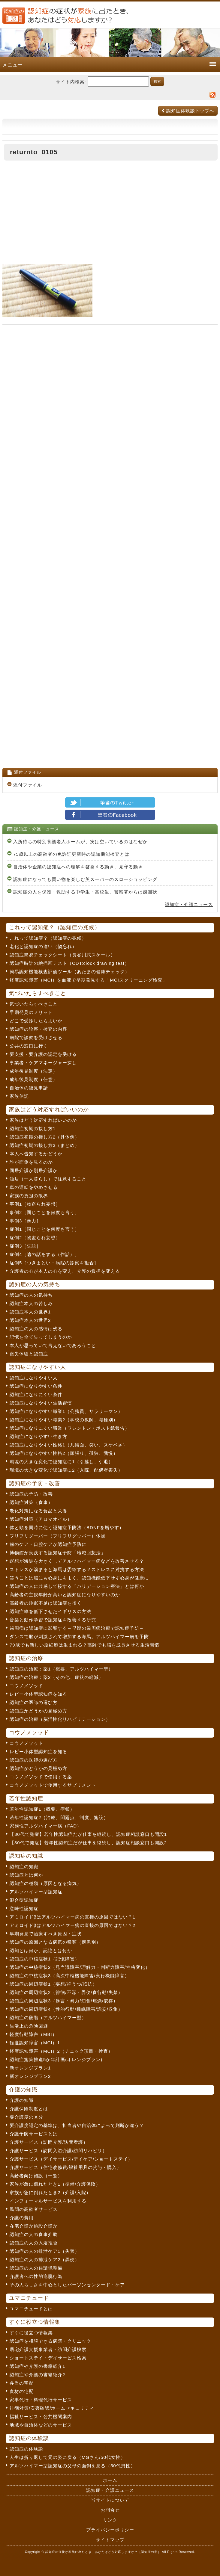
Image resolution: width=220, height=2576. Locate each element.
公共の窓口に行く (29, 1045)
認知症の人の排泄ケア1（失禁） (45, 2251)
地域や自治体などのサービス (41, 2424)
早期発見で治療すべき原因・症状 (46, 1933)
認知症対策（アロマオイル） (41, 1519)
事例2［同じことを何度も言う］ (45, 1212)
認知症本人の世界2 (30, 1320)
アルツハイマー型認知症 (36, 1891)
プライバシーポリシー (110, 2529)
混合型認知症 (24, 1900)
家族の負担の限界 (29, 1195)
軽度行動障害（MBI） (33, 2034)
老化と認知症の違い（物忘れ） (43, 946)
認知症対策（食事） (31, 1502)
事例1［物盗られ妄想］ (35, 1204)
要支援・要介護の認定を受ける (43, 1054)
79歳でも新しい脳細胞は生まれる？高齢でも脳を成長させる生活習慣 (84, 1644)
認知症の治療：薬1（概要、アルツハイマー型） (61, 1668)
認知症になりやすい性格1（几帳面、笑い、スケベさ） (69, 1444)
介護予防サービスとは (34, 2133)
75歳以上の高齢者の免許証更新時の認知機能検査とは (71, 854)
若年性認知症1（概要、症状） (42, 1809)
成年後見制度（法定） (34, 1071)
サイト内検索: (71, 81)
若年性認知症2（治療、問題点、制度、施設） (59, 1817)
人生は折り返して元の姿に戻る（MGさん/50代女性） (67, 2457)
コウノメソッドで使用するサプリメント (53, 1785)
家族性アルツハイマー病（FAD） (46, 1825)
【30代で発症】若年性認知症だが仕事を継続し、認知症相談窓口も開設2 (88, 1842)
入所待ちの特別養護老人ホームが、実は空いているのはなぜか (80, 841)
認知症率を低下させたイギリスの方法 (50, 1611)
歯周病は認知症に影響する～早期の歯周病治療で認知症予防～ (77, 1628)
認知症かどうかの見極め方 (38, 1710)
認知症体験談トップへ (187, 110)
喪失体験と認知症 (29, 1353)
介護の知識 (22, 2100)
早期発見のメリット (31, 1012)
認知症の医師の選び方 (34, 1702)
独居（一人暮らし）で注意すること (48, 1178)
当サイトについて (110, 2500)
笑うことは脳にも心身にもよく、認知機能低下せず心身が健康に (79, 1577)
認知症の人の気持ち (31, 1295)
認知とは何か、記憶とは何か (41, 1950)
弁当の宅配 (22, 2382)
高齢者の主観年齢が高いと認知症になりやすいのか (65, 1594)
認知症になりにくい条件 (36, 1394)
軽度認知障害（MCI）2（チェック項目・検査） (61, 2051)
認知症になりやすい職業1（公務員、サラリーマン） (66, 1411)
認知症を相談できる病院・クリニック (50, 2341)
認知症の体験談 (26, 2448)
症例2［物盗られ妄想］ (35, 1237)
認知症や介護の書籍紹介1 (37, 2366)
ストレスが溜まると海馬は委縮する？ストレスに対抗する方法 (77, 1569)
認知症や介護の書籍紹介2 (37, 2374)
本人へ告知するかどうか (36, 1153)
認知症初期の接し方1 (33, 1128)
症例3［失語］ (25, 1245)
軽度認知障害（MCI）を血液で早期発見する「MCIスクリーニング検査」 (88, 979)
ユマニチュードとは (31, 2308)
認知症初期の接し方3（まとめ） (45, 1145)
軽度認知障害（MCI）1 (35, 2042)
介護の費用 (22, 2217)
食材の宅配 (22, 2391)
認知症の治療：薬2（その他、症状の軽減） (57, 1677)
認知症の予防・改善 (31, 1493)
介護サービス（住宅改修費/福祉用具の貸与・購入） (66, 2167)
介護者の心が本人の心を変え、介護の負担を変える (65, 1271)
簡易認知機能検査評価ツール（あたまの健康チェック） (70, 971)
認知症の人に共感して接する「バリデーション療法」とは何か (77, 1586)
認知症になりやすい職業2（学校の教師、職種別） (64, 1419)
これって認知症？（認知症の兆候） (48, 938)
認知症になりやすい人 (34, 1377)
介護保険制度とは (29, 2108)
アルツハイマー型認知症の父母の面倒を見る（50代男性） (72, 2465)
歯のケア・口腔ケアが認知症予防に (48, 1544)
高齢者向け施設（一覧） (36, 2175)
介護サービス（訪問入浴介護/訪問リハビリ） (58, 2150)
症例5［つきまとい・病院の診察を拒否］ (54, 1262)
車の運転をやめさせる (34, 1187)
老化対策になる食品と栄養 (38, 1510)
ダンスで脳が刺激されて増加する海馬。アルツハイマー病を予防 (79, 1636)
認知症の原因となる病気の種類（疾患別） (55, 1942)
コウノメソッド (26, 1685)
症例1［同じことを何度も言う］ (45, 1229)
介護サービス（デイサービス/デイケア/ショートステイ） (71, 2158)
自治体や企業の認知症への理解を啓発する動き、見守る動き (78, 866)
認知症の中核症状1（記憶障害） (45, 1958)
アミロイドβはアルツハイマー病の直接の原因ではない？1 (72, 1916)
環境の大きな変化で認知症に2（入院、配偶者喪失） (66, 1470)
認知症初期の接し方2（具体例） (45, 1136)
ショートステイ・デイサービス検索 (48, 2357)
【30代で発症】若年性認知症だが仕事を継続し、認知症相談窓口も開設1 (88, 1834)
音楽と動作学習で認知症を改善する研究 (53, 1619)
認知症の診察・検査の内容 (38, 1029)
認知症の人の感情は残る (36, 1328)
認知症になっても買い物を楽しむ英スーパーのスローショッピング (85, 879)
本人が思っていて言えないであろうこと (53, 1345)
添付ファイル (27, 784)
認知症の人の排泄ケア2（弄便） (45, 2259)
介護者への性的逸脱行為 (36, 2276)
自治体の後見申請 (29, 1087)
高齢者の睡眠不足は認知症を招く (46, 1603)
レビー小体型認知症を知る (38, 1694)
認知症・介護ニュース (189, 904)
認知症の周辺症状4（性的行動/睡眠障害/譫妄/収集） (66, 2009)
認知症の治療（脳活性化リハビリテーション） (60, 1719)
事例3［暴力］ (25, 1220)
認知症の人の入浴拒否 (34, 2242)
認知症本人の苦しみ (31, 1303)
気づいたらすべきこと (34, 1003)
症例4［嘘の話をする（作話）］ (45, 1254)
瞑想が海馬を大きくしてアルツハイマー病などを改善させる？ (77, 1561)
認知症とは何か (26, 1874)
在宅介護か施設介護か (34, 2226)
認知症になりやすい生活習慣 (41, 1402)
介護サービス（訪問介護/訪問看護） (49, 2142)
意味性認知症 (24, 1908)
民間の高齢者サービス (34, 2209)
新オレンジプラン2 (30, 2076)
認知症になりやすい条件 (36, 1386)
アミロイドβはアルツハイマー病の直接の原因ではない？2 (72, 1925)
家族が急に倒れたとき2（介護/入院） (50, 2192)
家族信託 (19, 1096)
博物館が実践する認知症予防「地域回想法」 (58, 1552)
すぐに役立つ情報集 (31, 2332)
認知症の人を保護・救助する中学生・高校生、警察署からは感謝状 (85, 891)
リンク (110, 2519)
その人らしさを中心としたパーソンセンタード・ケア (67, 2284)
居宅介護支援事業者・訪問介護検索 (48, 2349)
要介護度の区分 (26, 2117)
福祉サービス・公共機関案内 (41, 2416)
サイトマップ (110, 2539)
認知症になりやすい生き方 (38, 1436)
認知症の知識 (24, 1866)
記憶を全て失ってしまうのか (41, 1337)
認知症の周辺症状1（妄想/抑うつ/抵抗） (53, 1984)
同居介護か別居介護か (34, 1170)
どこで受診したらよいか (36, 1020)
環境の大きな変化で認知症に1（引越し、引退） (61, 1461)
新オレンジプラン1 (30, 2067)
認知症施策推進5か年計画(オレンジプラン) (56, 2059)
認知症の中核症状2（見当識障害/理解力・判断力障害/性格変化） (80, 1967)
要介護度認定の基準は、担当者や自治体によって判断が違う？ (77, 2125)
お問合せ (110, 2509)
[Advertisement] (110, 214)
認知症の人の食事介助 (34, 2234)
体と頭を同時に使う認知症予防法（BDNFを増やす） (67, 1527)
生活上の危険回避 (29, 2025)
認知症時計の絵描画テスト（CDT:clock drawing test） (69, 963)
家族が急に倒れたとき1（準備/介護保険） (55, 2184)
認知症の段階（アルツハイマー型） (48, 2017)
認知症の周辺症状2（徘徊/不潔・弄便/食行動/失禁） (66, 1992)
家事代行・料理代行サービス (41, 2399)
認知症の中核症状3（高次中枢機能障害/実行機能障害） (69, 1975)
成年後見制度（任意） (34, 1079)
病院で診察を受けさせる (36, 1037)
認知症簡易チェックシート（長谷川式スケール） (62, 954)
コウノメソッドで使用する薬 (41, 1776)
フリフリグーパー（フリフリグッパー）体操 (58, 1535)
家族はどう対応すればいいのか (43, 1120)
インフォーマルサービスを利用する (48, 2200)
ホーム (110, 2480)
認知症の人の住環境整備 (36, 2267)
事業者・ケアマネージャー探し (43, 1062)
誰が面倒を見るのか (31, 1162)
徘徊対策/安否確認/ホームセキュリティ (52, 2408)
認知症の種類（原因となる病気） (46, 1883)
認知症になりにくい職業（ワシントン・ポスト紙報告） (70, 1428)
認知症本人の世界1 (30, 1311)
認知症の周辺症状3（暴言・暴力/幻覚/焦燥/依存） (64, 2000)
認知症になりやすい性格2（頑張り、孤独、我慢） (64, 1453)
